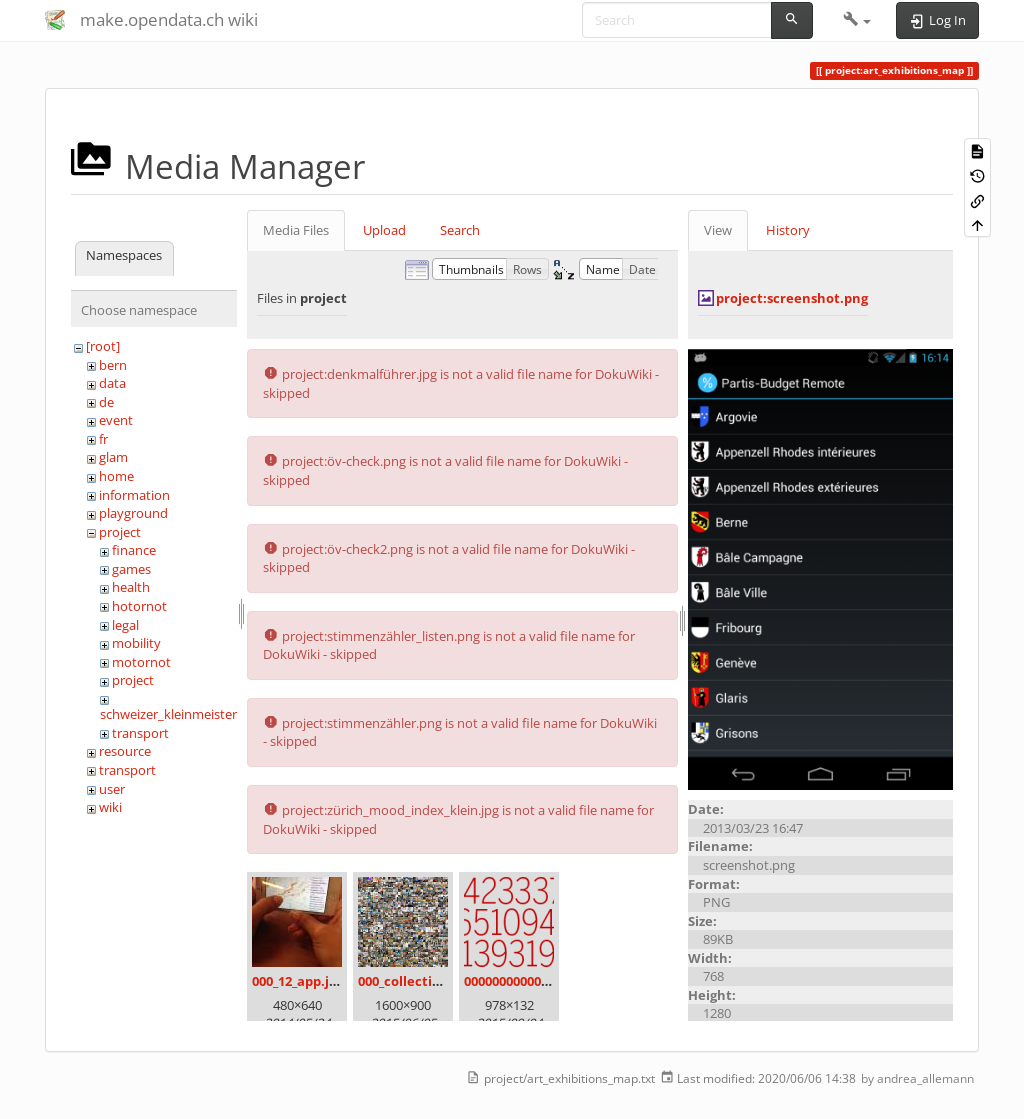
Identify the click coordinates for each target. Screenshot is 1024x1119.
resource (125, 751)
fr (103, 439)
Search (460, 230)
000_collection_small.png (437, 981)
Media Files (296, 230)
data (112, 383)
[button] (857, 20)
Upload (384, 230)
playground (133, 513)
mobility (136, 643)
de (106, 402)
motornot (141, 662)
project (120, 532)
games (131, 569)
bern (113, 365)
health (131, 587)
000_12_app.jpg (298, 981)
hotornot (139, 606)
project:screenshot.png (792, 298)
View (718, 230)
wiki (110, 807)
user (112, 789)
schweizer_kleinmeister (168, 714)
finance (134, 550)
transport (140, 733)
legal (125, 625)
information (134, 495)
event (116, 420)
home (116, 476)
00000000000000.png (527, 981)
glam (113, 457)
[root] (103, 346)
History (788, 230)
